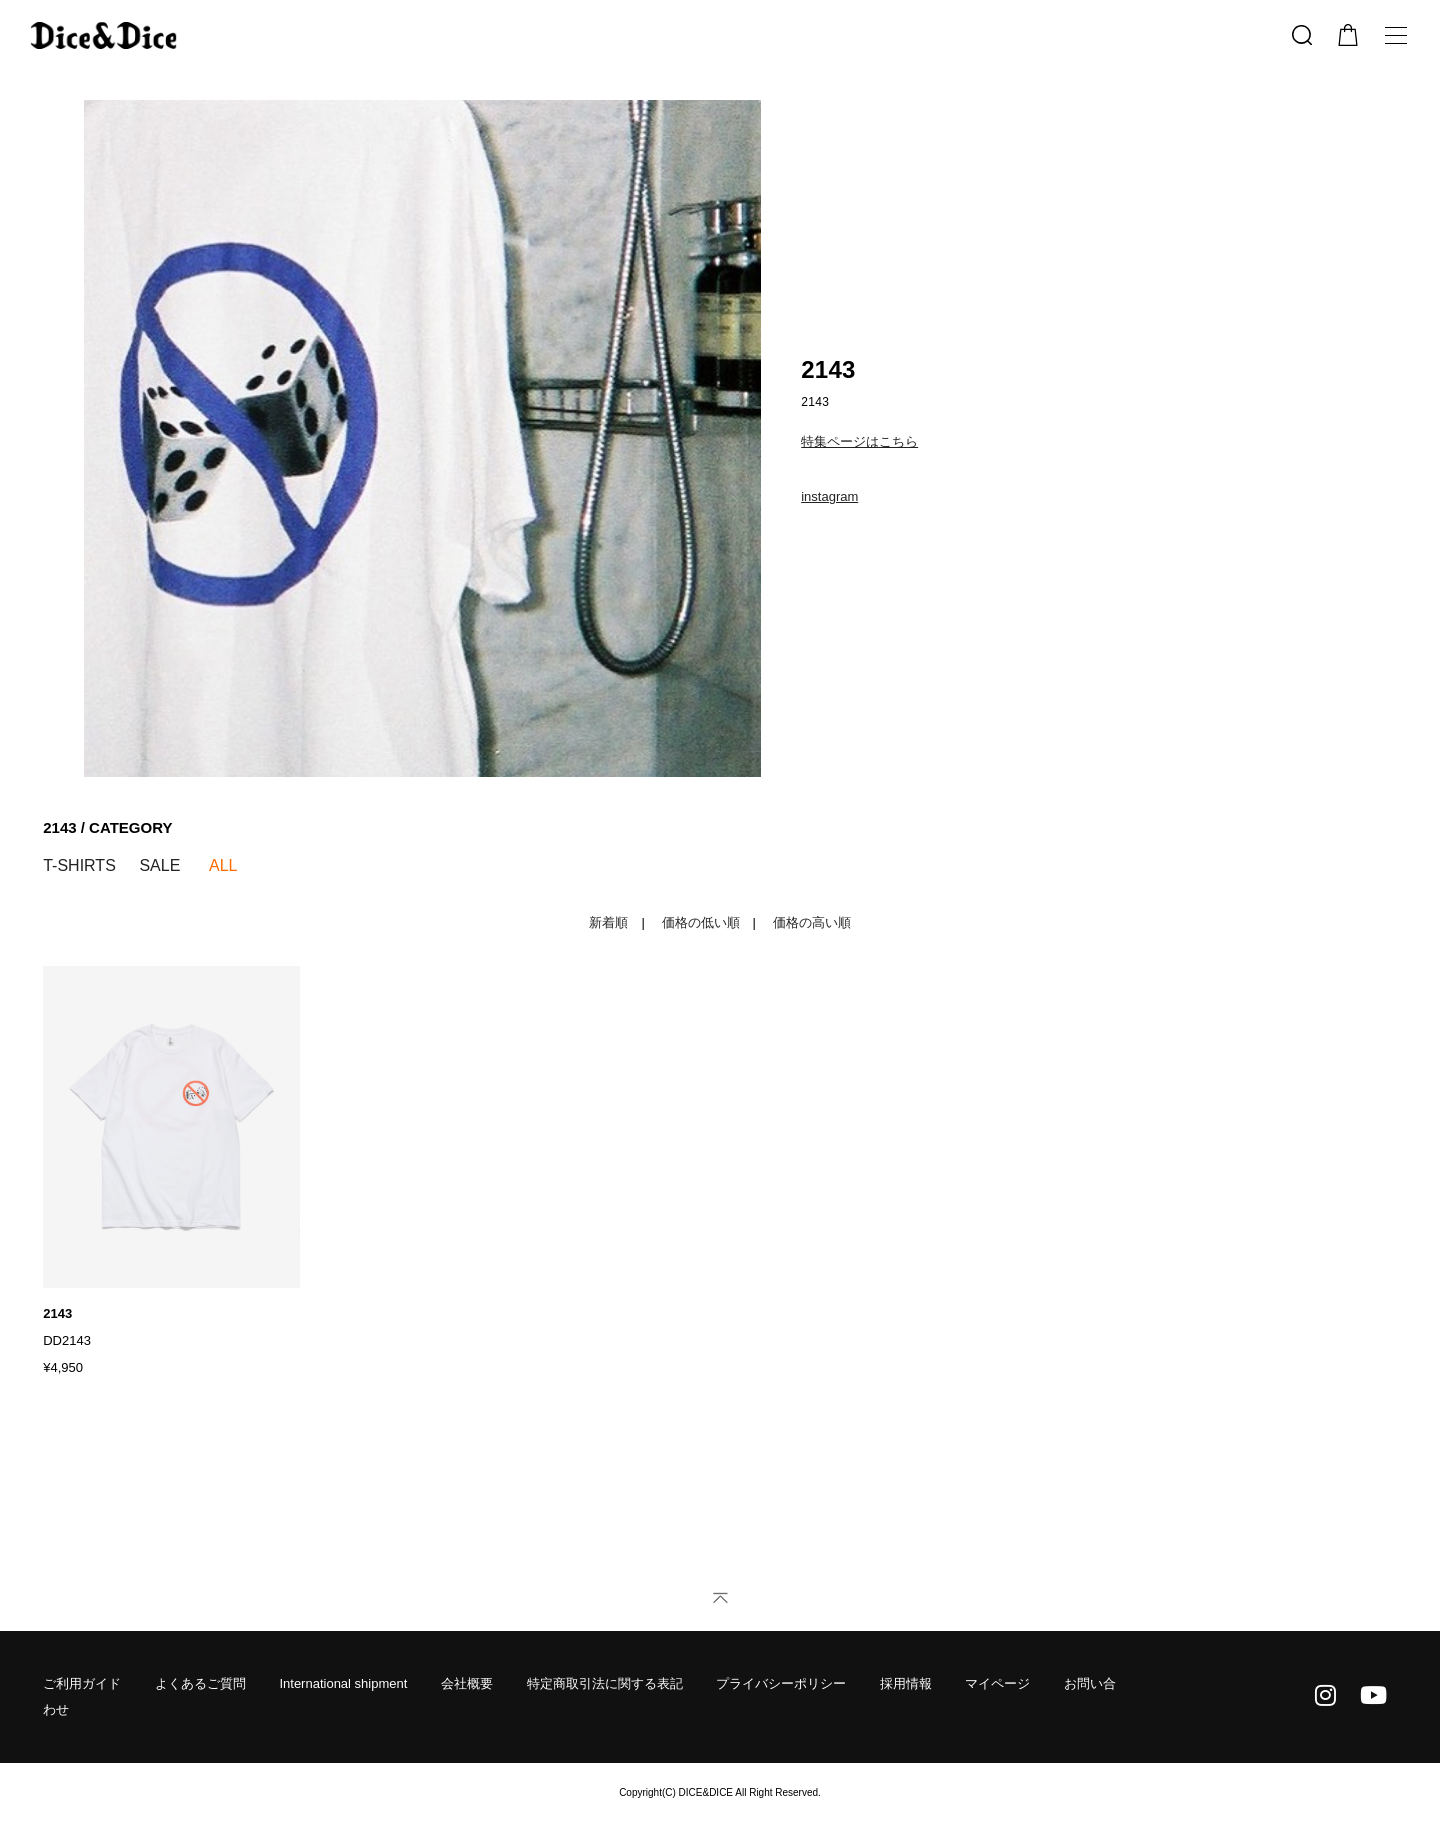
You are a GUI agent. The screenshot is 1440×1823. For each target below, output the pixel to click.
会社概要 (467, 1683)
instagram (829, 496)
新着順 (608, 922)
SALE (159, 865)
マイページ (997, 1683)
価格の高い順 (812, 922)
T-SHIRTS (79, 865)
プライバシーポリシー (781, 1683)
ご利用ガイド (82, 1683)
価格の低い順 (701, 922)
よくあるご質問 (200, 1683)
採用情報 (906, 1683)
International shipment (343, 1683)
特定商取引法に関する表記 (605, 1683)
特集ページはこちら (859, 441)
